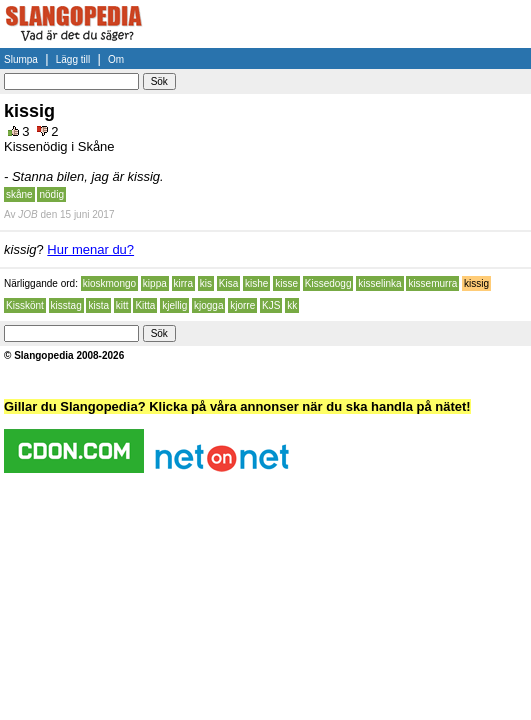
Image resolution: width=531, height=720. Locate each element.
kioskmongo (109, 283)
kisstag (66, 305)
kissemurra (432, 283)
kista (98, 305)
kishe (256, 283)
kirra (183, 283)
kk (292, 305)
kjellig (174, 305)
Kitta (145, 305)
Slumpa (21, 59)
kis (206, 283)
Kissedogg (328, 283)
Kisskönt (25, 305)
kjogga (208, 305)
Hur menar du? (90, 249)
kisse (286, 283)
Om (116, 59)
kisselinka (379, 283)
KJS (271, 305)
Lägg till (73, 59)
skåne (19, 194)
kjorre (242, 305)
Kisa (228, 283)
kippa (155, 283)
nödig (51, 194)
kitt (122, 305)
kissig (476, 283)
